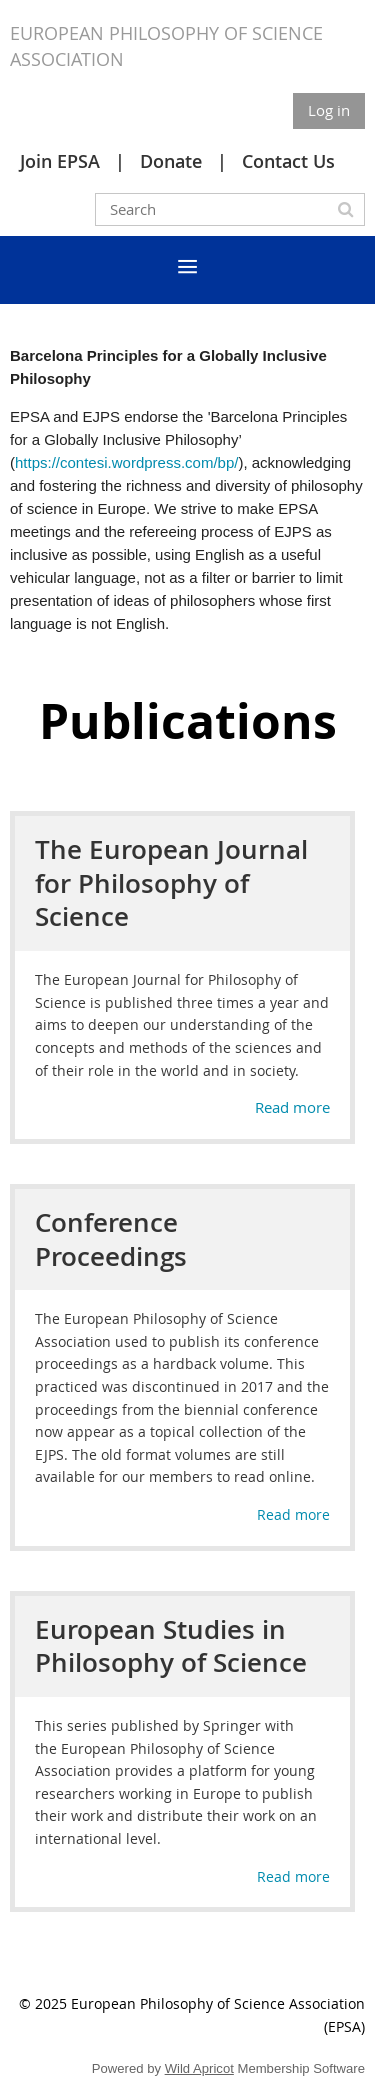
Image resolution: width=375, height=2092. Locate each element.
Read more (292, 1107)
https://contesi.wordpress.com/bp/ (126, 462)
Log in (329, 110)
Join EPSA (60, 161)
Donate (171, 161)
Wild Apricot (199, 2068)
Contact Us (288, 161)
